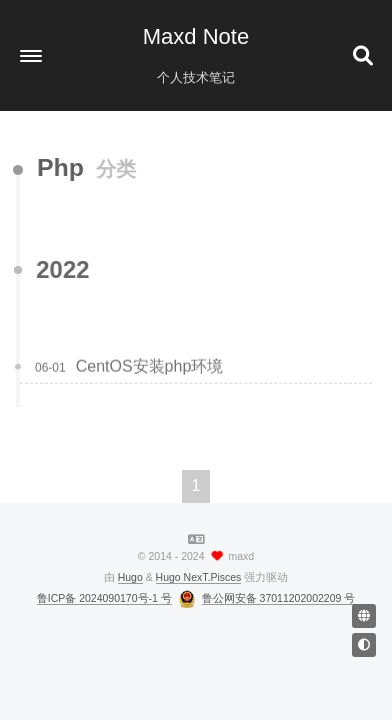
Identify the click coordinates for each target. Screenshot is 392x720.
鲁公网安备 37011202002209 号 (279, 598)
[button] (31, 56)
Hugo (130, 577)
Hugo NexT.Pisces (199, 577)
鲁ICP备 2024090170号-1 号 (104, 598)
